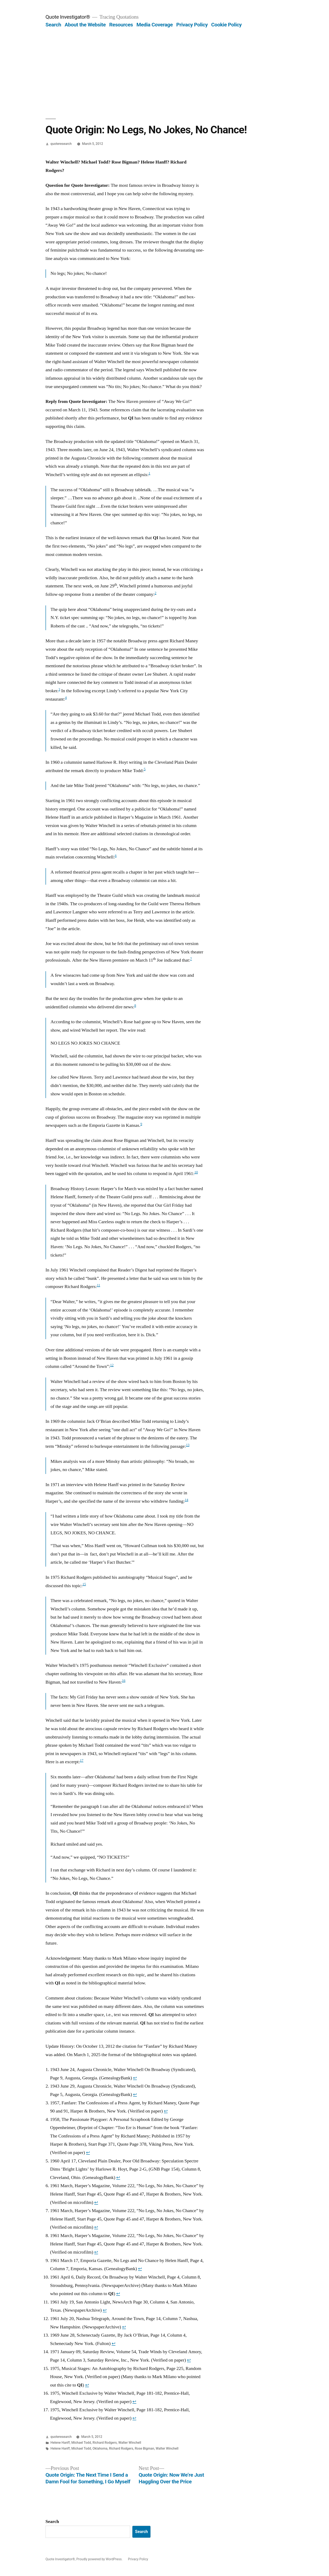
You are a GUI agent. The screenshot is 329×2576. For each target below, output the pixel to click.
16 (123, 1681)
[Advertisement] (164, 73)
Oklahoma (100, 2448)
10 (196, 1172)
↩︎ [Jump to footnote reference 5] (118, 2177)
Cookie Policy (226, 25)
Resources (121, 25)
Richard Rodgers (105, 2443)
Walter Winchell (129, 2443)
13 (187, 1445)
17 (82, 1760)
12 (112, 1365)
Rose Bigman (144, 2448)
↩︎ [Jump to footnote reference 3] (166, 2111)
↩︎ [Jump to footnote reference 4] (88, 2152)
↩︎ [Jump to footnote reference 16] (134, 2402)
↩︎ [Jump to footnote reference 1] (135, 2078)
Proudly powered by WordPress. (99, 2559)
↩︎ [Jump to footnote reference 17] (134, 2418)
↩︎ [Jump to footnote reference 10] (118, 2294)
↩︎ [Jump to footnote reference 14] (189, 2360)
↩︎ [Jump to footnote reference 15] (87, 2385)
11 (98, 1285)
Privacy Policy (192, 25)
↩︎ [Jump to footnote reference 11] (105, 2310)
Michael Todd (81, 2443)
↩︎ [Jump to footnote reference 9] (140, 2269)
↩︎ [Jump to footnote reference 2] (135, 2094)
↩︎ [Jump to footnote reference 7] (96, 2227)
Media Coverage (154, 25)
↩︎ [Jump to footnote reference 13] (113, 2343)
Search (53, 25)
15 (84, 1584)
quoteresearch (61, 144)
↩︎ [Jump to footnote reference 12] (124, 2327)
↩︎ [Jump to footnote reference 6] (96, 2202)
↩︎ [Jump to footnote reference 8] (96, 2252)
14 (186, 1500)
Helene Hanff (60, 2443)
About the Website (85, 25)
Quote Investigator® (68, 17)
